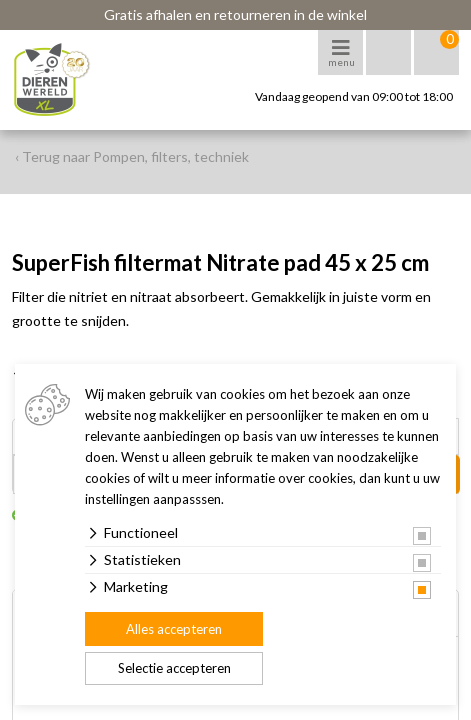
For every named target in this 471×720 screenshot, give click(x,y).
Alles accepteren (174, 629)
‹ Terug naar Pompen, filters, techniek (132, 156)
